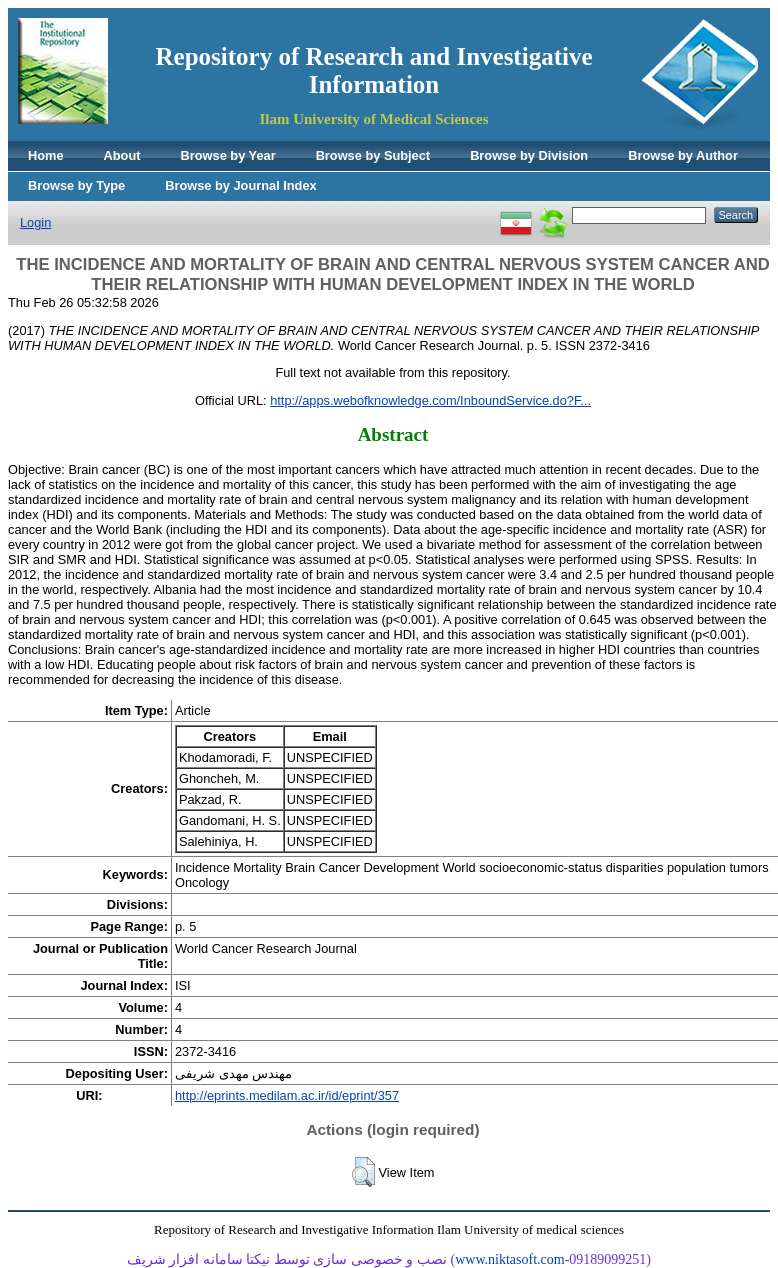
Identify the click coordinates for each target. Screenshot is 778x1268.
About (122, 155)
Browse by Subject (373, 155)
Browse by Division (529, 155)
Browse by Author (683, 155)
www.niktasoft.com (510, 1259)
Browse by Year (228, 155)
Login (35, 222)
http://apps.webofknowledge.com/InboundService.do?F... (430, 400)
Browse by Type (76, 185)
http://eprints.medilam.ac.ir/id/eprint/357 (287, 1095)
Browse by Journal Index (240, 185)
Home (46, 155)
